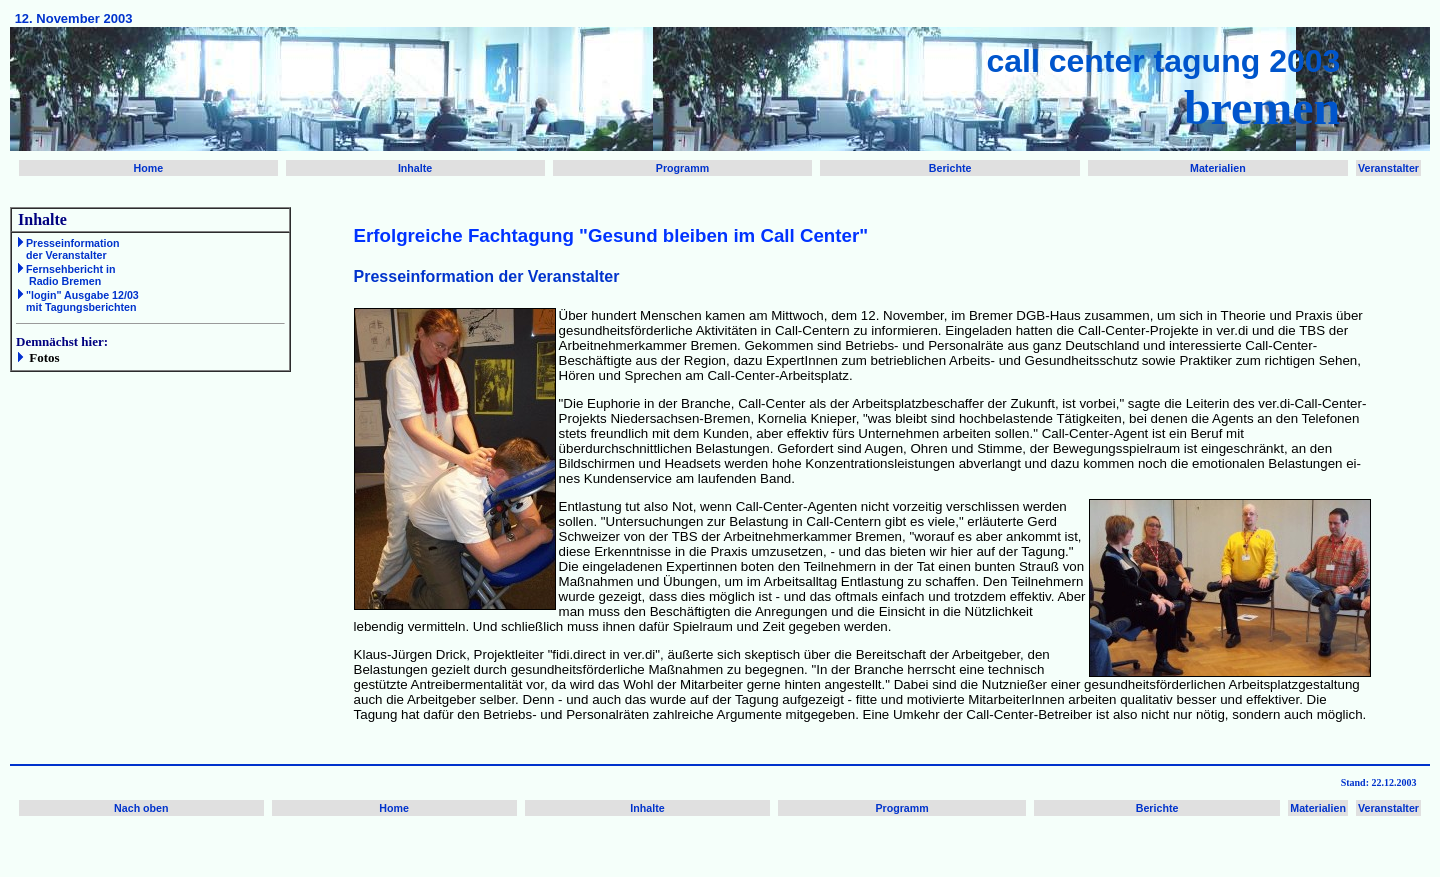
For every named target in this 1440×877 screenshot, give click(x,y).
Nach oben (141, 808)
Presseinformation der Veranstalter (68, 249)
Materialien (1218, 168)
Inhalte (415, 168)
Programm (682, 168)
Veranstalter (1388, 168)
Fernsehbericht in (70, 269)
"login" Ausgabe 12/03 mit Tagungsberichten (77, 301)
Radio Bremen (63, 281)
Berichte (950, 168)
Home (149, 168)
